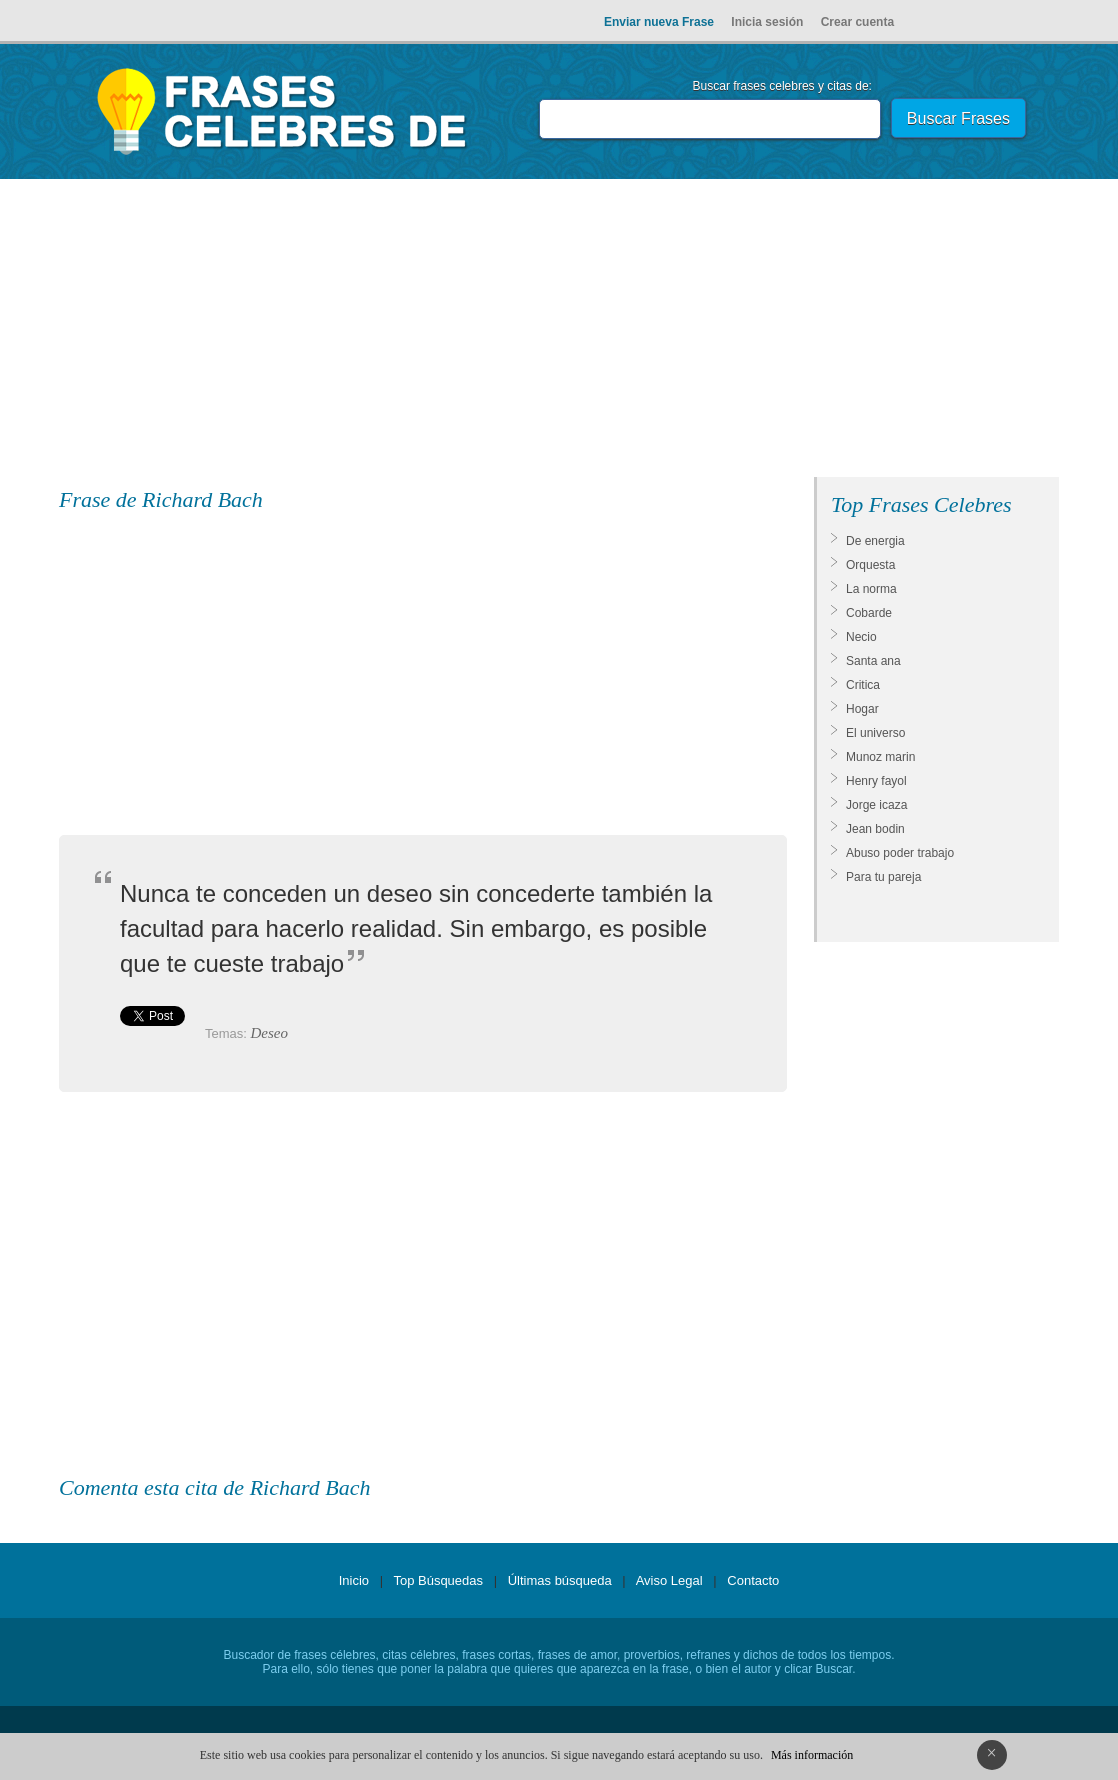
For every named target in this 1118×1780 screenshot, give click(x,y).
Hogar (862, 709)
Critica (863, 685)
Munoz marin (880, 757)
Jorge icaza (876, 805)
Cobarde (869, 613)
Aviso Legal (669, 1580)
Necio (861, 637)
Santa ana (873, 661)
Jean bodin (875, 829)
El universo (875, 733)
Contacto (753, 1580)
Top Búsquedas (438, 1580)
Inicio (354, 1580)
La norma (871, 589)
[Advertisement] (559, 332)
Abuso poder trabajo (900, 853)
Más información (812, 1755)
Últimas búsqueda (560, 1580)
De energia (875, 541)
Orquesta (870, 565)
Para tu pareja (883, 877)
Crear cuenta (857, 22)
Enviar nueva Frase (659, 22)
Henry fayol (876, 781)
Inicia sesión (767, 22)
